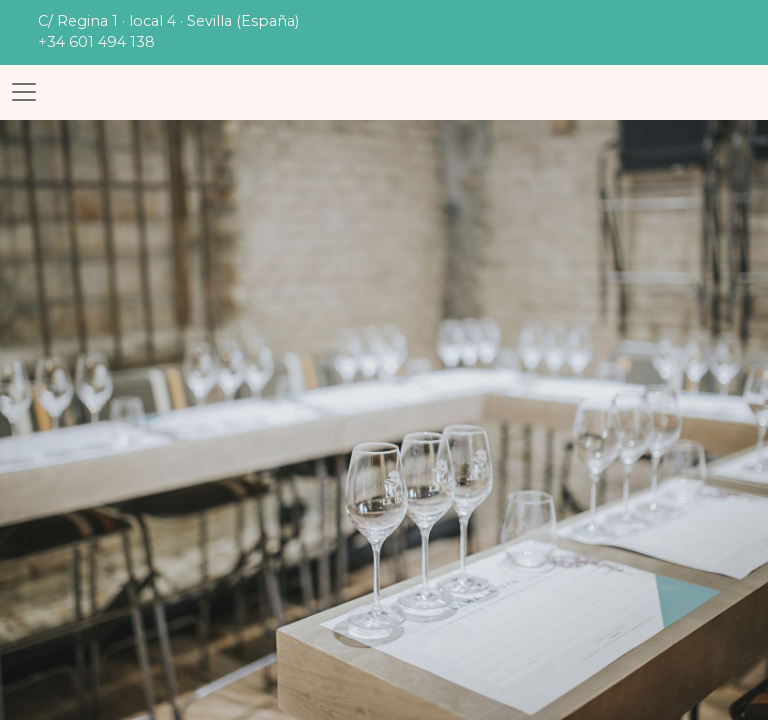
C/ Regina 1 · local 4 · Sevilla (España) (168, 21)
